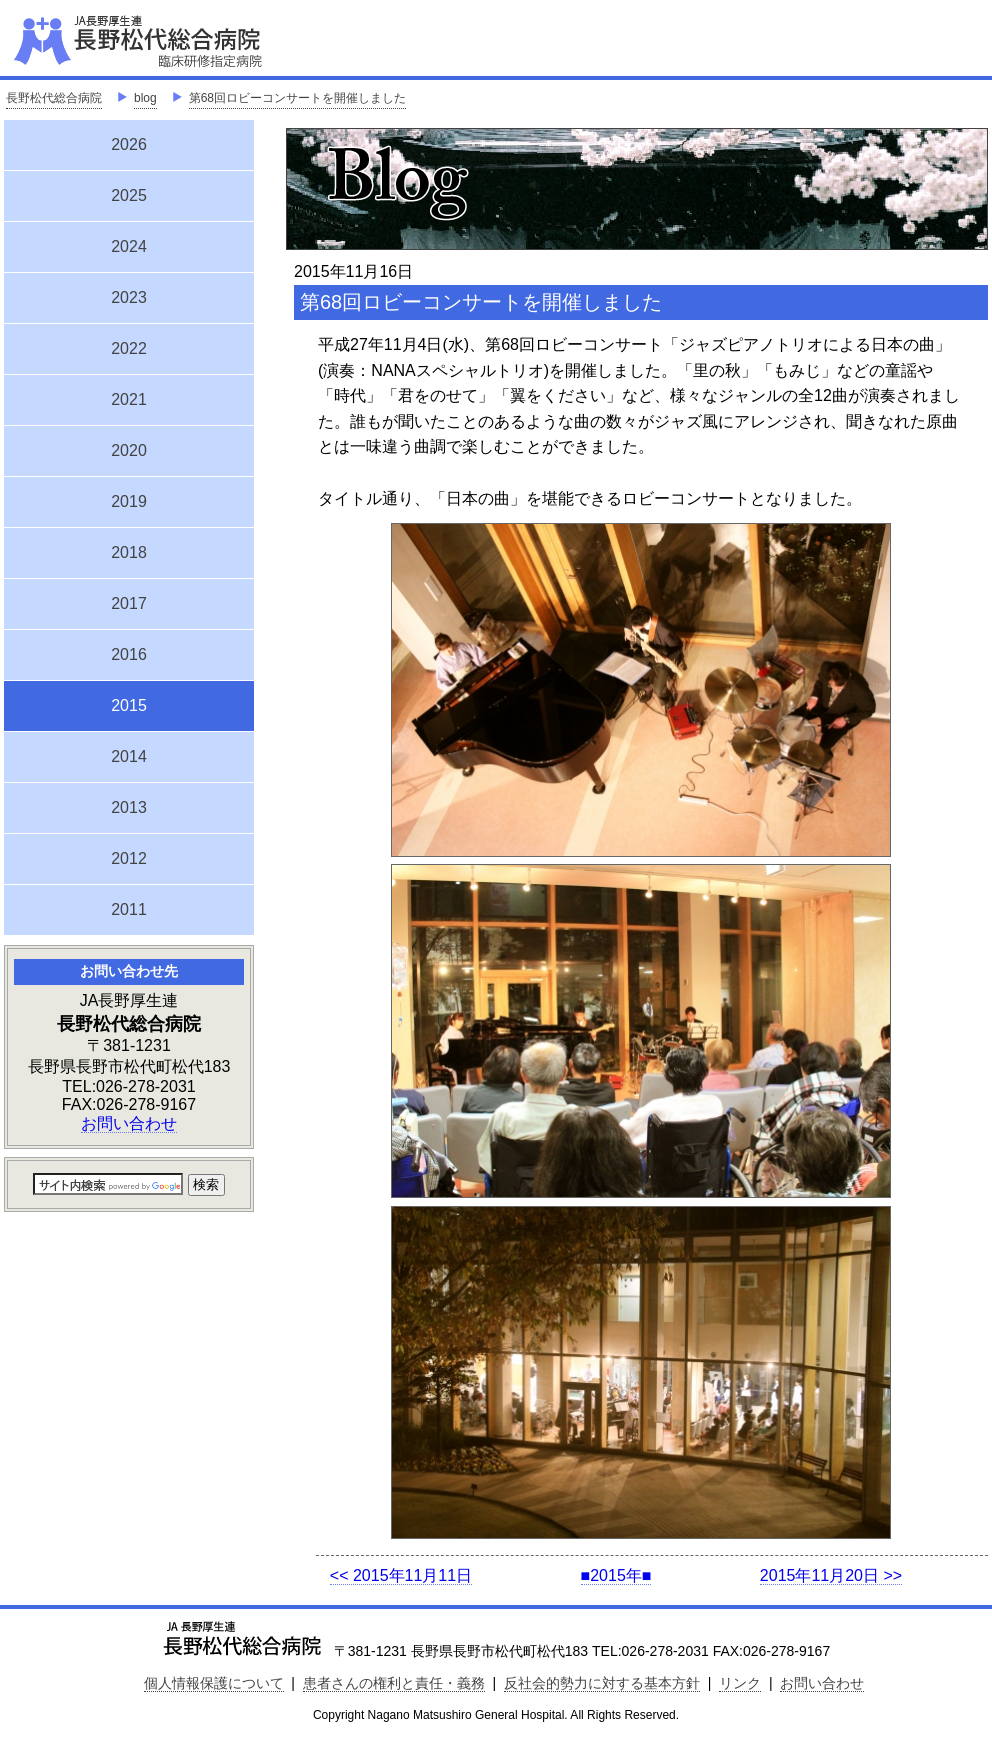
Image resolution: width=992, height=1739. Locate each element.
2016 (129, 654)
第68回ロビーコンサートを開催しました (297, 98)
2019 (129, 501)
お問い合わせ (129, 1123)
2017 (129, 603)
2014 (129, 756)
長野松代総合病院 (54, 98)
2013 (129, 807)
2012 (129, 858)
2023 (129, 297)
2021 (129, 399)
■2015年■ (616, 1575)
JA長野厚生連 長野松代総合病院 (199, 40)
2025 (129, 195)
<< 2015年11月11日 (401, 1575)
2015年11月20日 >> (831, 1575)
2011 (129, 909)
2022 (129, 348)
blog (145, 98)
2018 (129, 552)
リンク (740, 1683)
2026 (129, 144)
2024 (129, 246)
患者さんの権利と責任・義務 (394, 1683)
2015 (129, 703)
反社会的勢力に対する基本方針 (602, 1683)
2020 (129, 450)
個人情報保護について (214, 1683)
